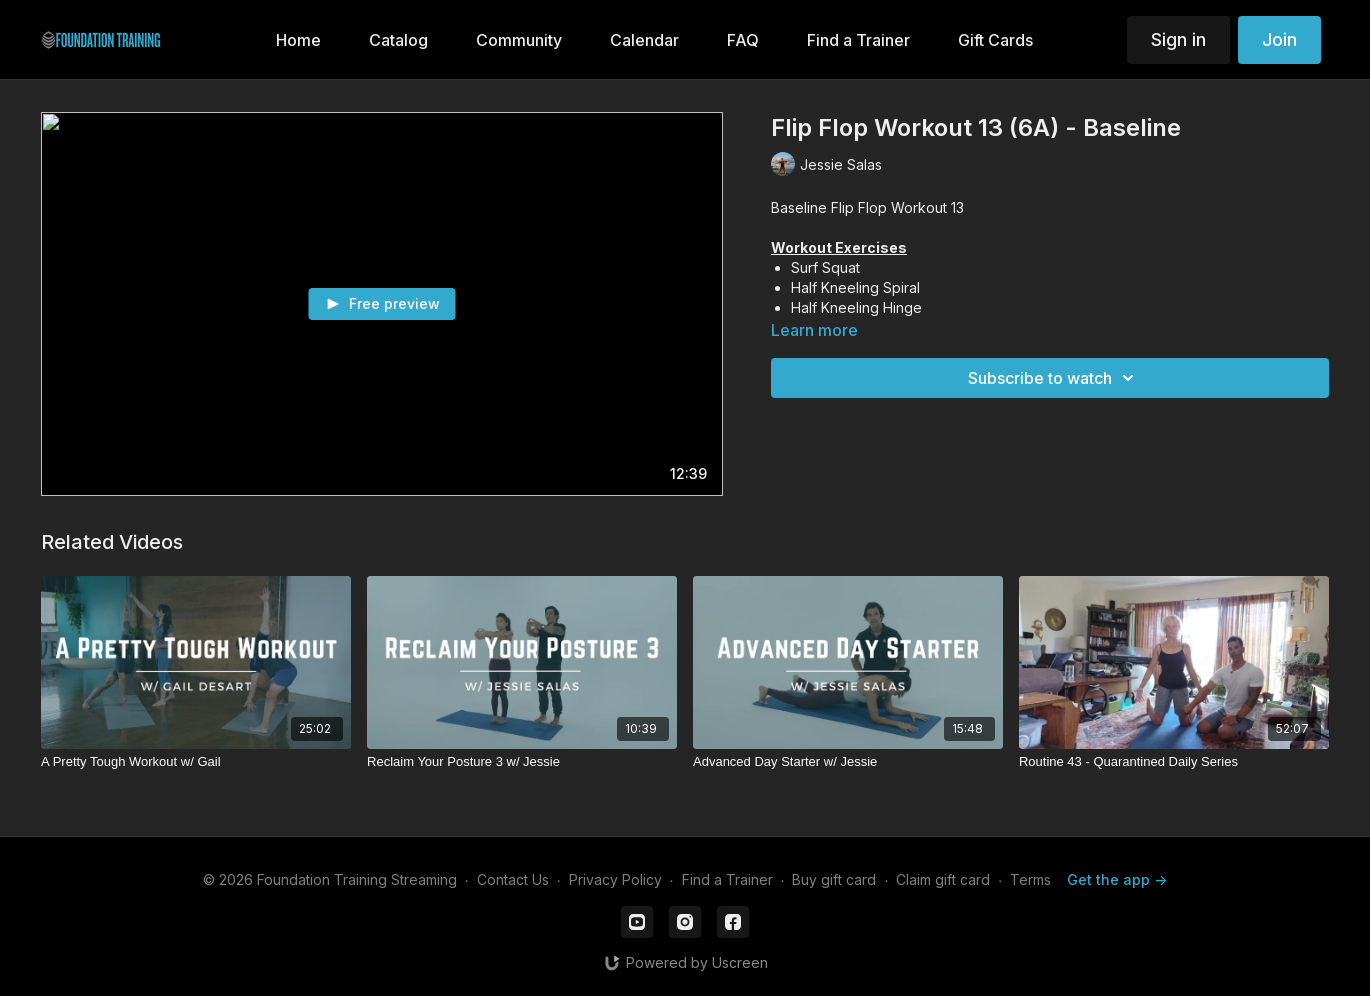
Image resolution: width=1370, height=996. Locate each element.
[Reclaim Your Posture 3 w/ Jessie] (522, 762)
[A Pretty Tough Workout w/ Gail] (196, 762)
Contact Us (513, 879)
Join (1279, 39)
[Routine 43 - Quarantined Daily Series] (1174, 762)
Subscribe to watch (1054, 378)
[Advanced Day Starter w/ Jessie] (848, 762)
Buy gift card (834, 879)
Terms (1030, 879)
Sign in (1178, 39)
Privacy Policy (615, 879)
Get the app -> (1117, 879)
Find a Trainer (727, 879)
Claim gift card (943, 879)
